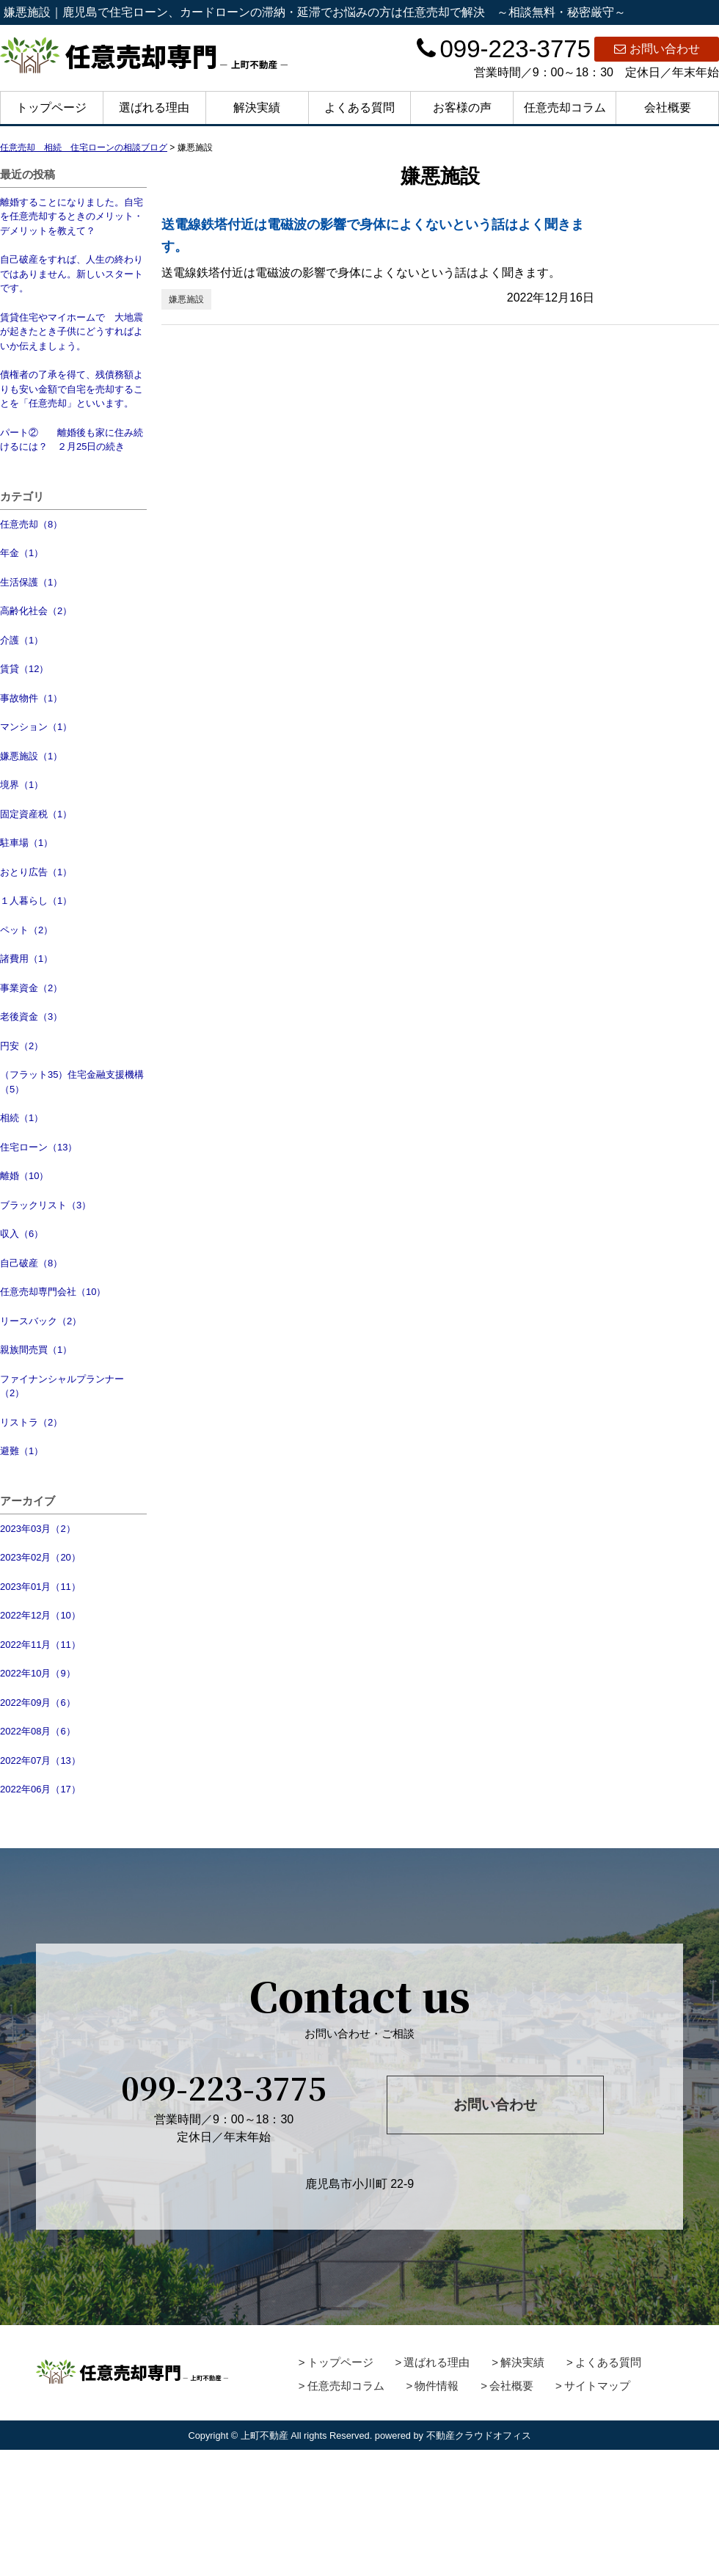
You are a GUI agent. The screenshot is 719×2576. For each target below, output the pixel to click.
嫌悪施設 (186, 299)
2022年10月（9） (38, 1673)
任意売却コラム (565, 107)
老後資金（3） (31, 1016)
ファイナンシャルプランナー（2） (62, 1386)
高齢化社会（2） (36, 610)
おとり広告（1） (36, 871)
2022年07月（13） (40, 1760)
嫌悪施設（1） (31, 756)
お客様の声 (462, 107)
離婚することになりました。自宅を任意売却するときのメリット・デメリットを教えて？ (71, 216)
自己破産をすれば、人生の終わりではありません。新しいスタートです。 (71, 273)
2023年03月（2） (38, 1528)
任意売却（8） (31, 524)
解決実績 (256, 107)
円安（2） (21, 1045)
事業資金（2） (31, 987)
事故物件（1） (31, 698)
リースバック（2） (40, 1321)
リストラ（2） (31, 1422)
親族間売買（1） (36, 1349)
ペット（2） (26, 929)
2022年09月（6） (38, 1702)
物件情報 (437, 2385)
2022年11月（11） (40, 1644)
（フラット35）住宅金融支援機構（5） (72, 1082)
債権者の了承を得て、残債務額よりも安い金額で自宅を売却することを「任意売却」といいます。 (71, 389)
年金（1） (21, 552)
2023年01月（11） (40, 1586)
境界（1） (21, 784)
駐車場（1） (26, 842)
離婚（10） (24, 1175)
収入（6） (21, 1233)
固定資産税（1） (36, 814)
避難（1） (21, 1450)
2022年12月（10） (40, 1615)
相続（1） (21, 1117)
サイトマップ (597, 2385)
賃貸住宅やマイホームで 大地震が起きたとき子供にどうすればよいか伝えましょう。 (71, 331)
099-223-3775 (504, 48)
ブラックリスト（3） (45, 1205)
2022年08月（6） (38, 1731)
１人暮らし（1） (36, 900)
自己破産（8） (31, 1263)
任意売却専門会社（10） (53, 1291)
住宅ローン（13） (38, 1147)
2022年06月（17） (40, 1789)
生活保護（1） (31, 582)
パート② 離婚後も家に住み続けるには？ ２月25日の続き (71, 440)
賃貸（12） (24, 668)
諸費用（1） (26, 958)
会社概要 (667, 107)
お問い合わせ (657, 49)
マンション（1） (36, 726)
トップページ (51, 107)
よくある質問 (359, 107)
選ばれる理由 (154, 107)
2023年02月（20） (40, 1557)
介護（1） (21, 640)
